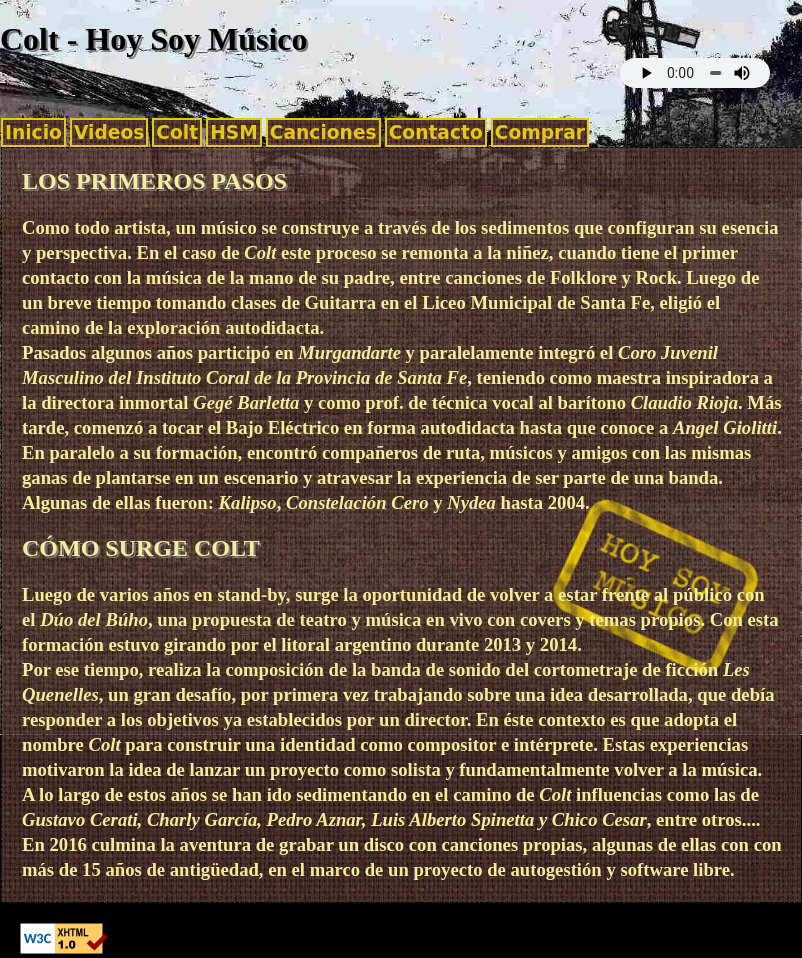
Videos (109, 132)
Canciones (323, 132)
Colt (177, 132)
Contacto (436, 132)
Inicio (33, 132)
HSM (234, 132)
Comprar (540, 132)
